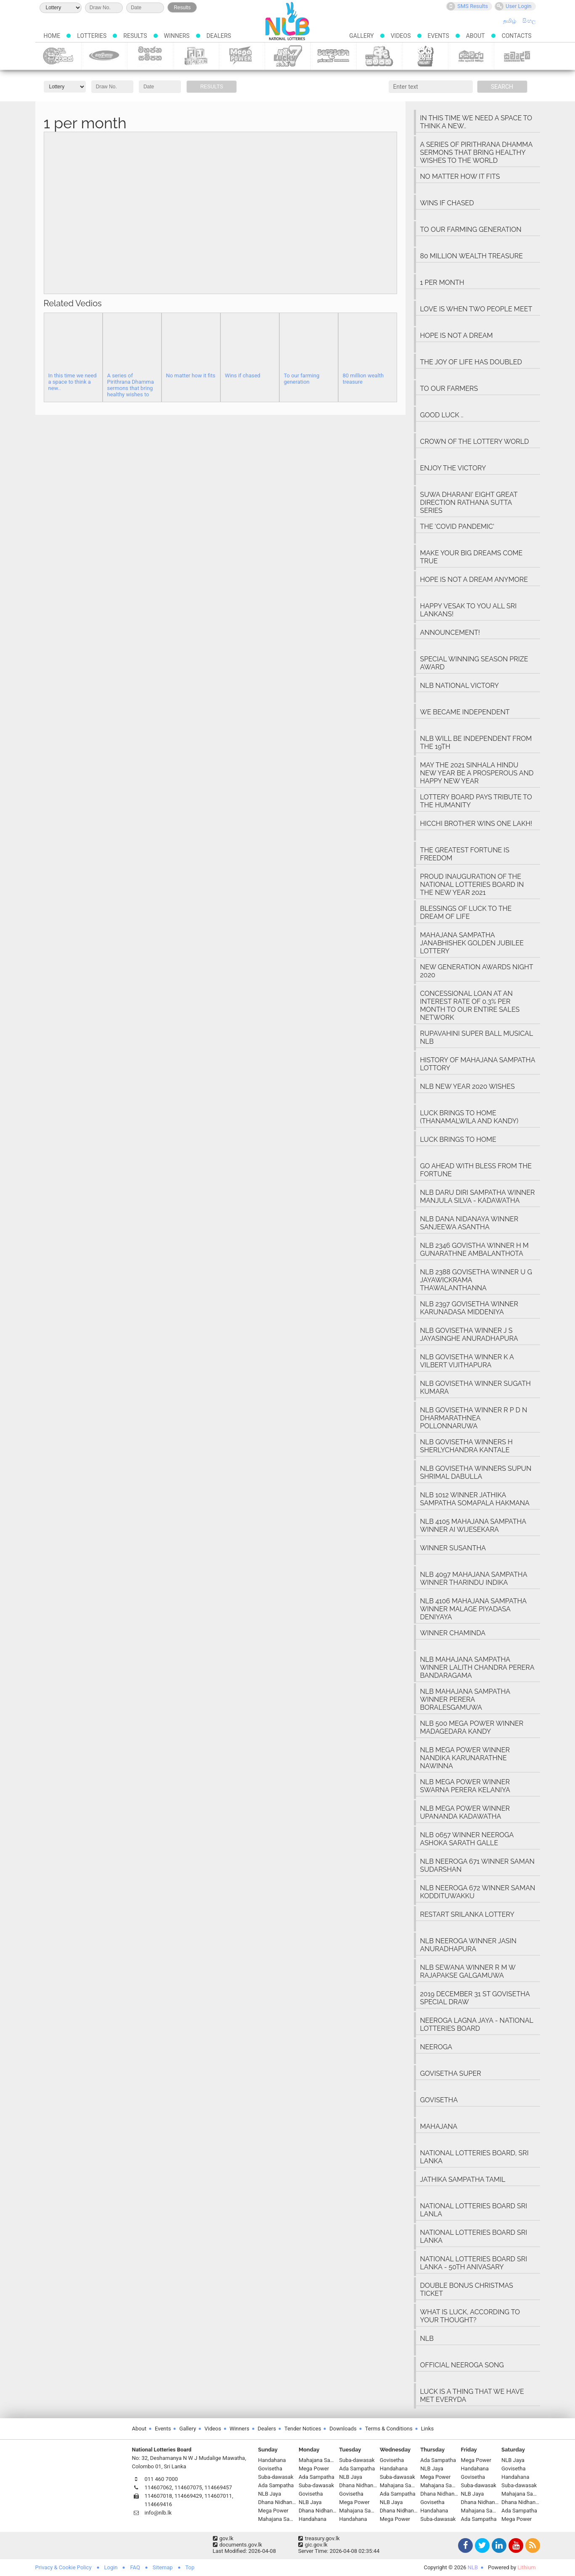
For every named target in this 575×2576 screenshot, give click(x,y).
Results (182, 8)
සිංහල (529, 21)
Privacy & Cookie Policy (63, 2567)
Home (52, 35)
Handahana (333, 55)
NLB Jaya (425, 55)
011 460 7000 (161, 2479)
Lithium (526, 2567)
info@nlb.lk (158, 2513)
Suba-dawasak (58, 55)
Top (190, 2567)
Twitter (481, 2546)
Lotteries (91, 35)
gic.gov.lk (313, 2545)
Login (111, 2567)
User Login (513, 6)
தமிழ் (509, 21)
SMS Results (467, 6)
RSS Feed (531, 2546)
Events (438, 35)
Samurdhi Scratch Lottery (517, 55)
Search (502, 86)
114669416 (158, 2504)
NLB (473, 2567)
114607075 (188, 2487)
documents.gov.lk (237, 2545)
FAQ (135, 2567)
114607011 (218, 2496)
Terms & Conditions (389, 2428)
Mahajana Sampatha (150, 55)
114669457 (218, 2487)
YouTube (514, 2546)
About (475, 35)
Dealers (219, 35)
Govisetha (104, 55)
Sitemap (163, 2567)
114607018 (158, 2496)
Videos (401, 35)
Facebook (464, 2546)
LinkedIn (498, 2546)
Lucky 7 (287, 55)
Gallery (361, 35)
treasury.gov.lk (319, 2538)
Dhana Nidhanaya (196, 55)
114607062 (158, 2487)
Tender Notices (302, 2428)
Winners (177, 35)
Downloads (342, 2428)
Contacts (517, 35)
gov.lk (223, 2538)
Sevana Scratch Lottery (471, 55)
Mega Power (241, 55)
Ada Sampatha (379, 55)
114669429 (188, 2496)
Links (427, 2428)
